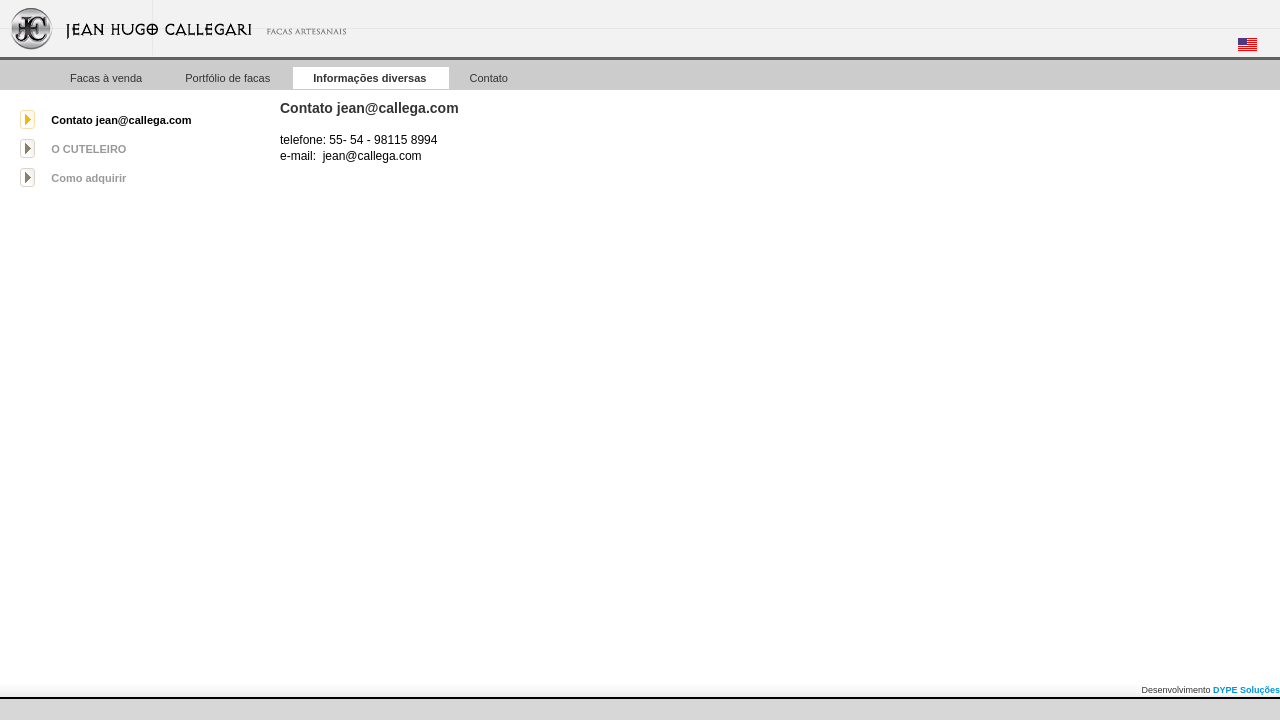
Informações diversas (371, 78)
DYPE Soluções (1246, 690)
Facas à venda (107, 78)
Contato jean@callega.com (121, 120)
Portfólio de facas (229, 78)
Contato (488, 78)
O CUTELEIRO (88, 149)
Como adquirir (88, 178)
